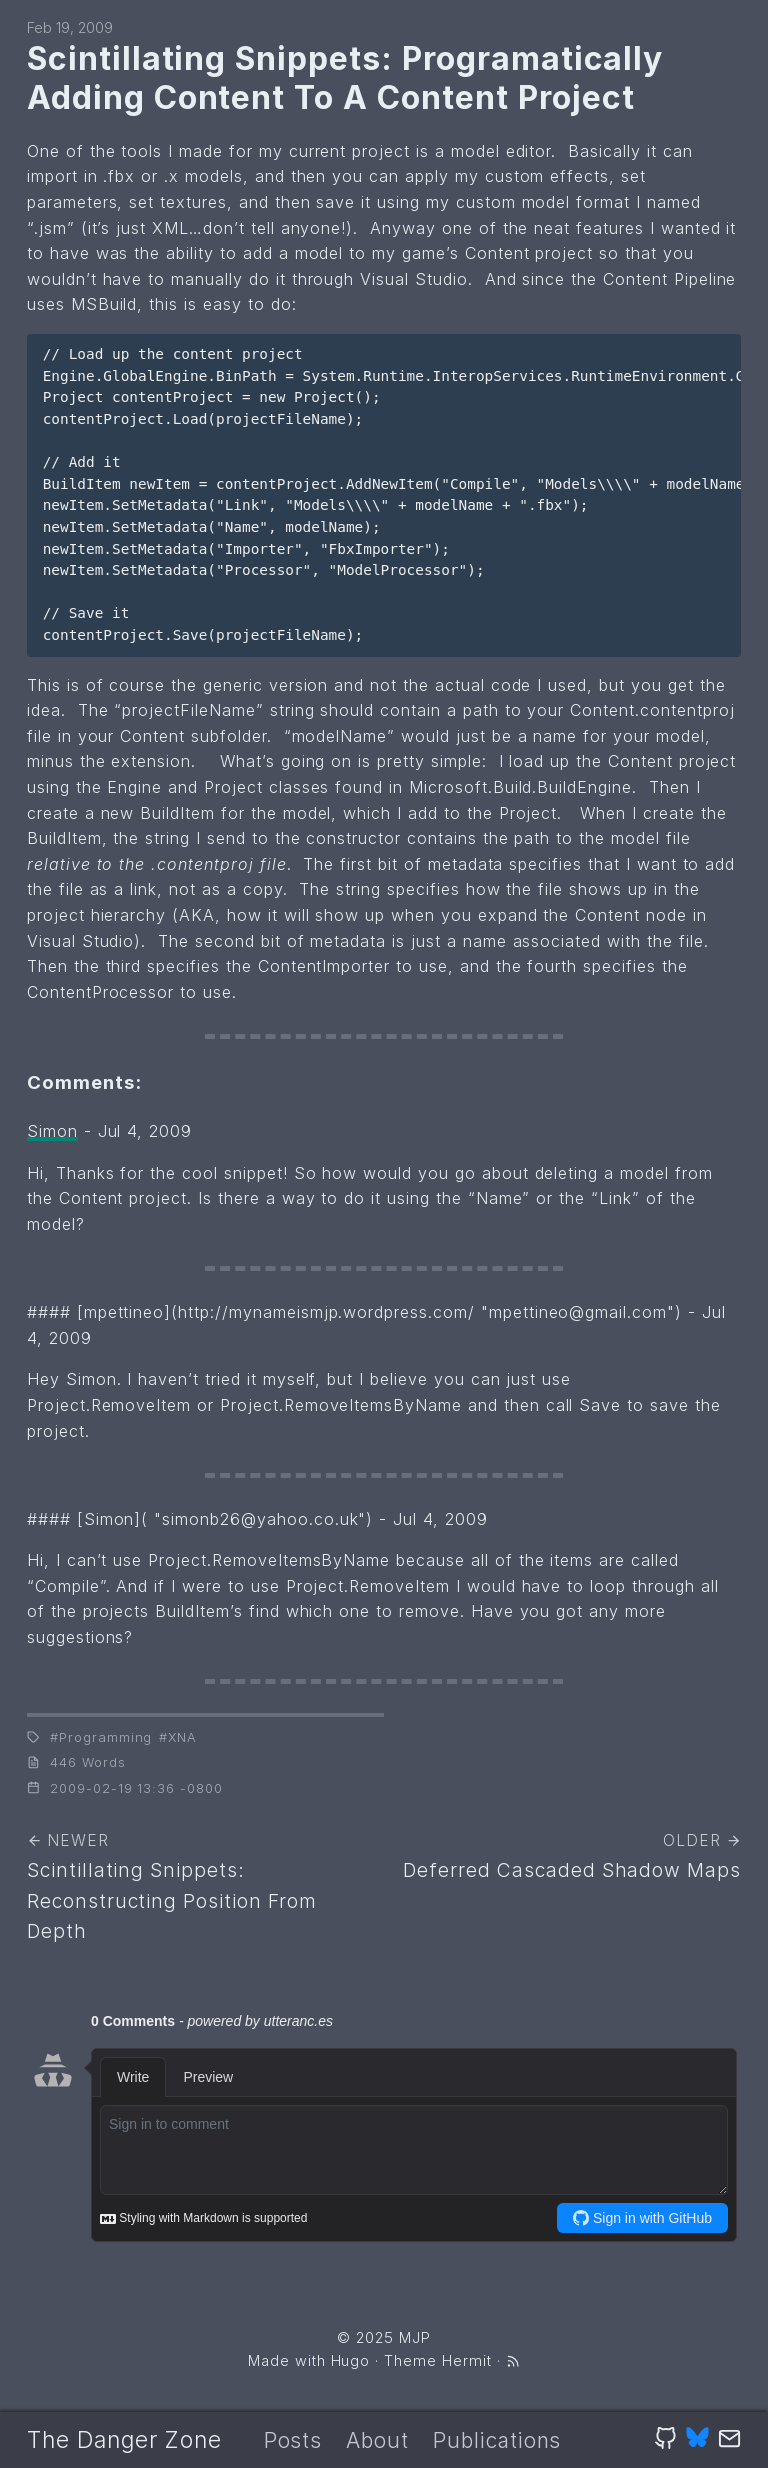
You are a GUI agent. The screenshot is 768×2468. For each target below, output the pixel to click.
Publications (497, 2440)
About (377, 2440)
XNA (182, 1737)
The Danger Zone (124, 2440)
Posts (293, 2440)
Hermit (467, 2360)
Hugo (351, 2360)
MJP (415, 2337)
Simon (52, 1131)
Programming (106, 1737)
